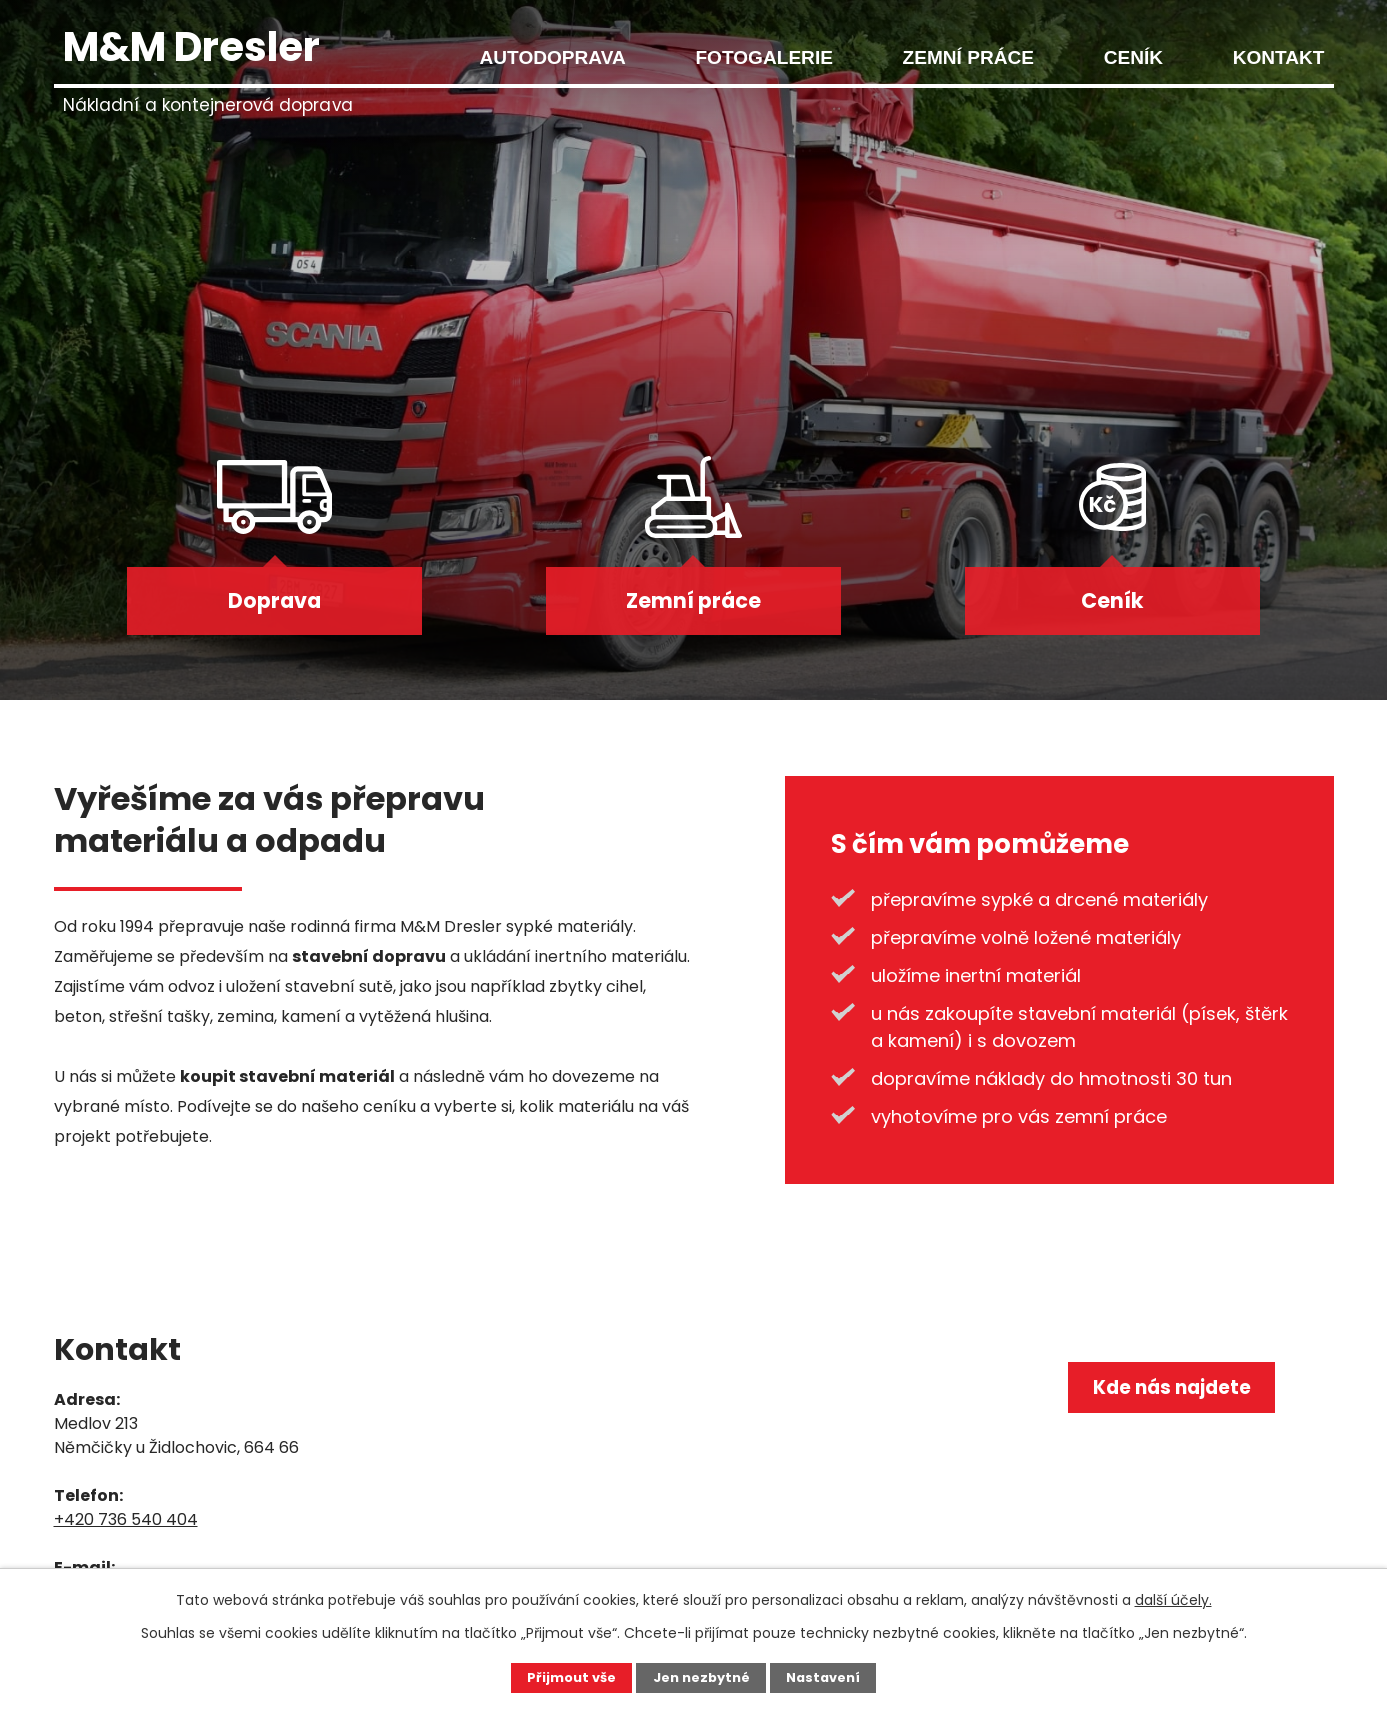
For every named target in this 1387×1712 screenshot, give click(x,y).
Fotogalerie (763, 57)
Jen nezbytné (701, 1677)
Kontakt (1279, 57)
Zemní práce (968, 57)
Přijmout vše (564, 1677)
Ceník (1133, 57)
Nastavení (830, 1677)
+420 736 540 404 (126, 1525)
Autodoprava (553, 57)
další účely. (1173, 1598)
